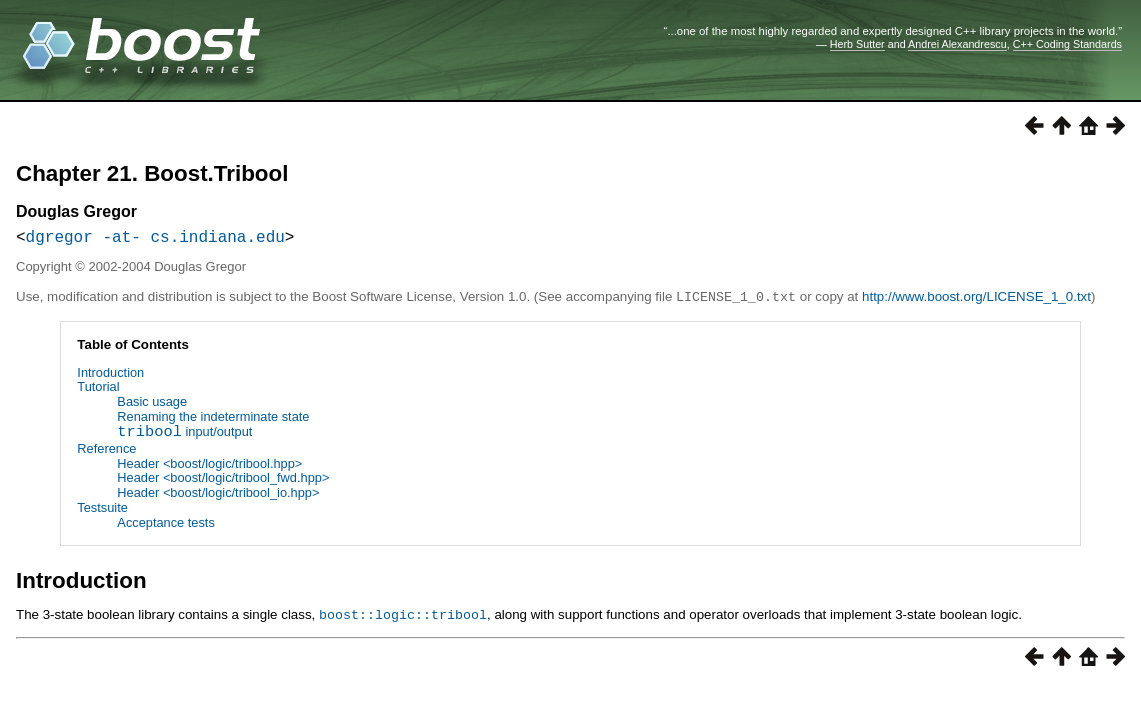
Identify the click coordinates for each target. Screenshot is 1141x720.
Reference (106, 451)
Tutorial (98, 389)
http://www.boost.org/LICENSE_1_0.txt (976, 300)
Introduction (110, 375)
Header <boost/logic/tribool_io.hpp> (218, 495)
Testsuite (102, 510)
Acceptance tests (165, 525)
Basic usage (152, 404)
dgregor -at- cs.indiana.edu (155, 240)
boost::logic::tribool (403, 617)
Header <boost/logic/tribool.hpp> (209, 466)
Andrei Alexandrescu (957, 44)
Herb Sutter (857, 44)
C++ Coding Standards (1067, 44)
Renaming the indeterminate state (213, 419)
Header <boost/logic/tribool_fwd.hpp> (223, 480)
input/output (184, 436)
